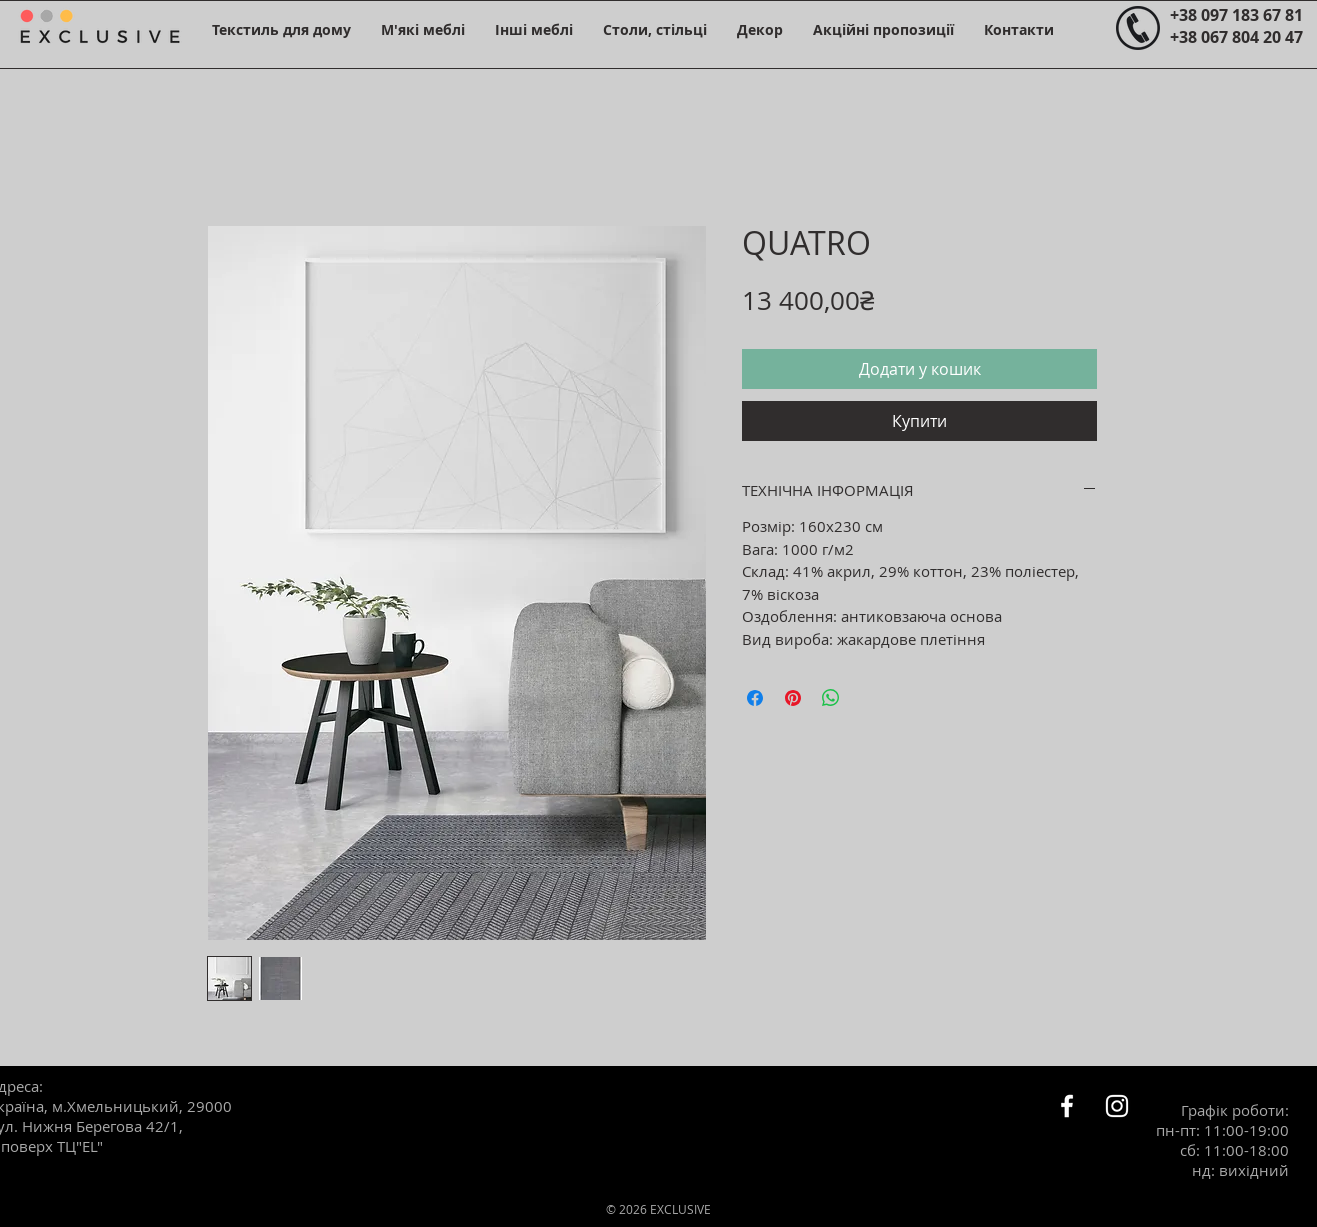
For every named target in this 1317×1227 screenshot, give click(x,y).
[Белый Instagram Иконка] (1117, 1106)
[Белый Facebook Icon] (1067, 1106)
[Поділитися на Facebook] (755, 698)
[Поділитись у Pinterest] (793, 698)
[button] (281, 29)
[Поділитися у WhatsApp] (831, 698)
